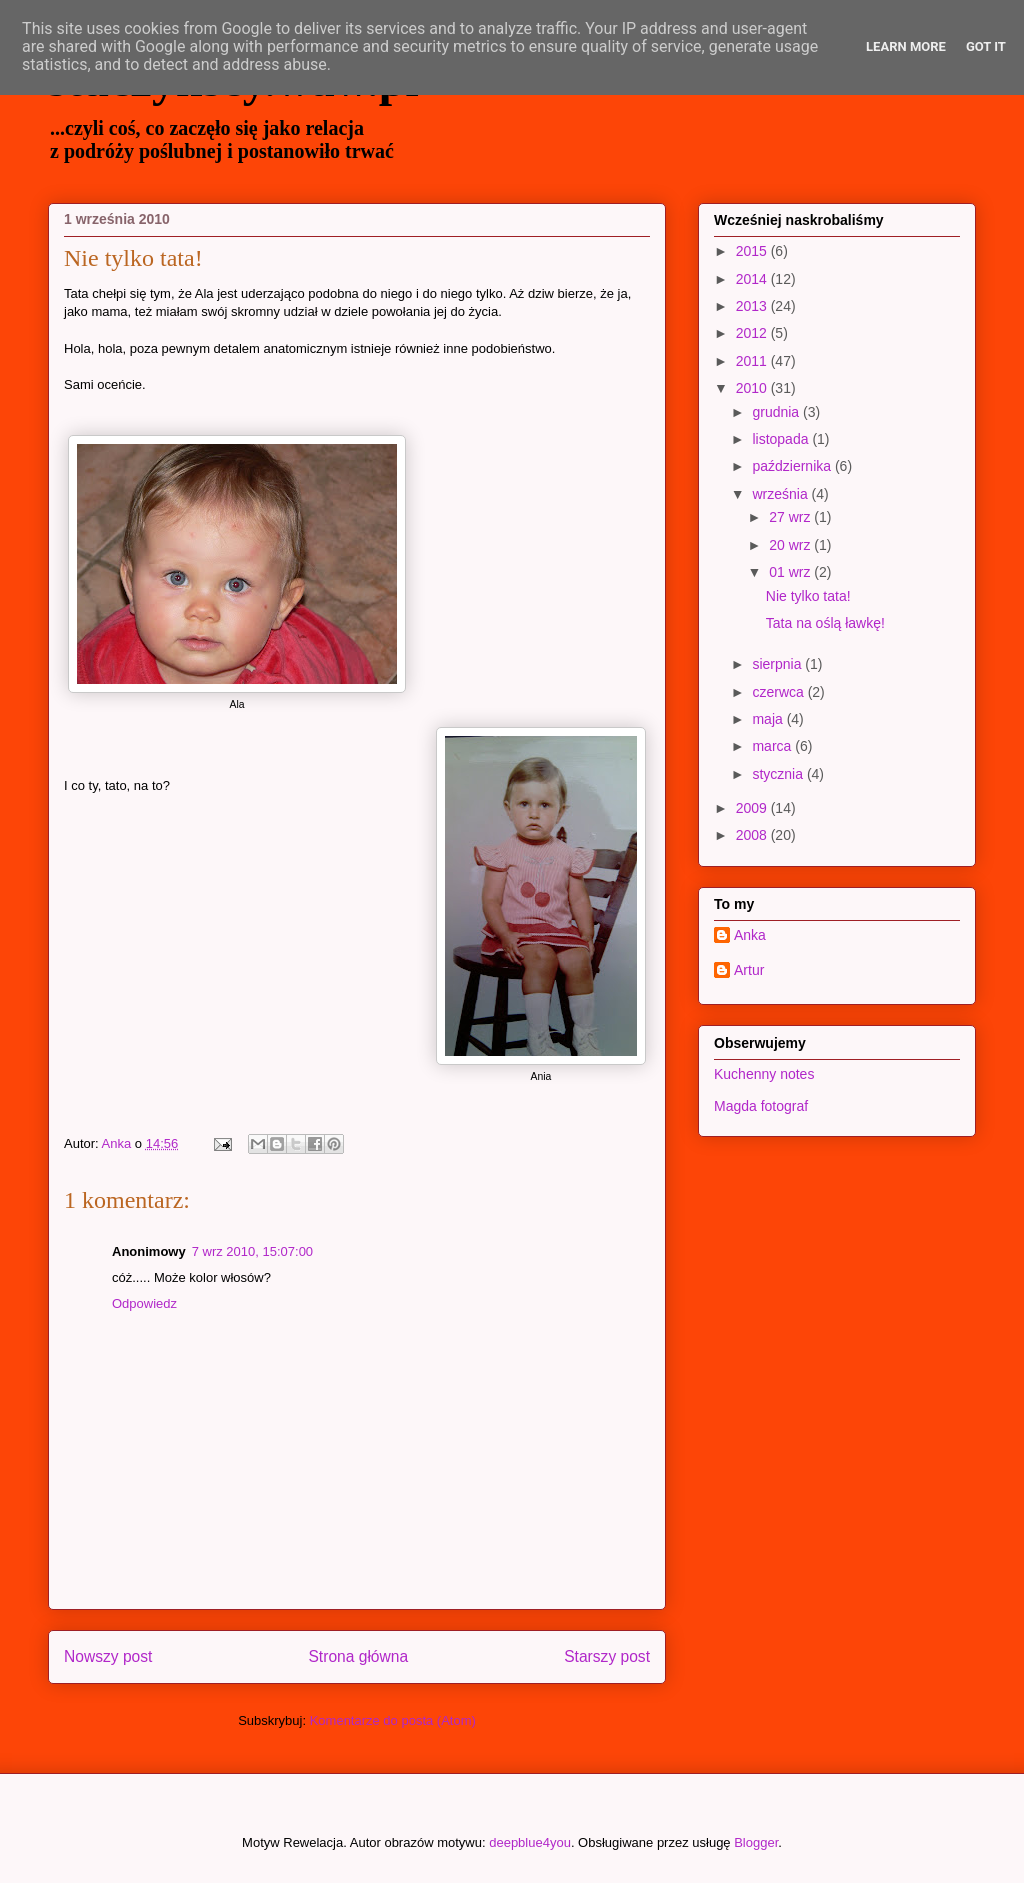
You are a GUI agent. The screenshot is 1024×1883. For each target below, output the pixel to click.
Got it (986, 46)
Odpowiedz (144, 1303)
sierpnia (778, 664)
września (781, 494)
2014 (753, 279)
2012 (753, 333)
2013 (753, 306)
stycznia (779, 774)
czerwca (779, 692)
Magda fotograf (761, 1106)
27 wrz (791, 517)
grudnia (777, 412)
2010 (753, 388)
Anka (750, 935)
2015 (753, 251)
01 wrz (791, 572)
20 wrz (791, 545)
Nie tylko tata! (808, 596)
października (793, 466)
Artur (749, 970)
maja (769, 719)
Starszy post (607, 1656)
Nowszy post (108, 1656)
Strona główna (358, 1656)
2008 (753, 835)
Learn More (906, 46)
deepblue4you (530, 1842)
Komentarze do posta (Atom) (393, 1720)
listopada (782, 439)
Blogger (756, 1842)
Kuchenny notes (764, 1074)
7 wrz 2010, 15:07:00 (252, 1251)
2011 (753, 361)
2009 (753, 808)
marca (773, 746)
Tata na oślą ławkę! (825, 623)
